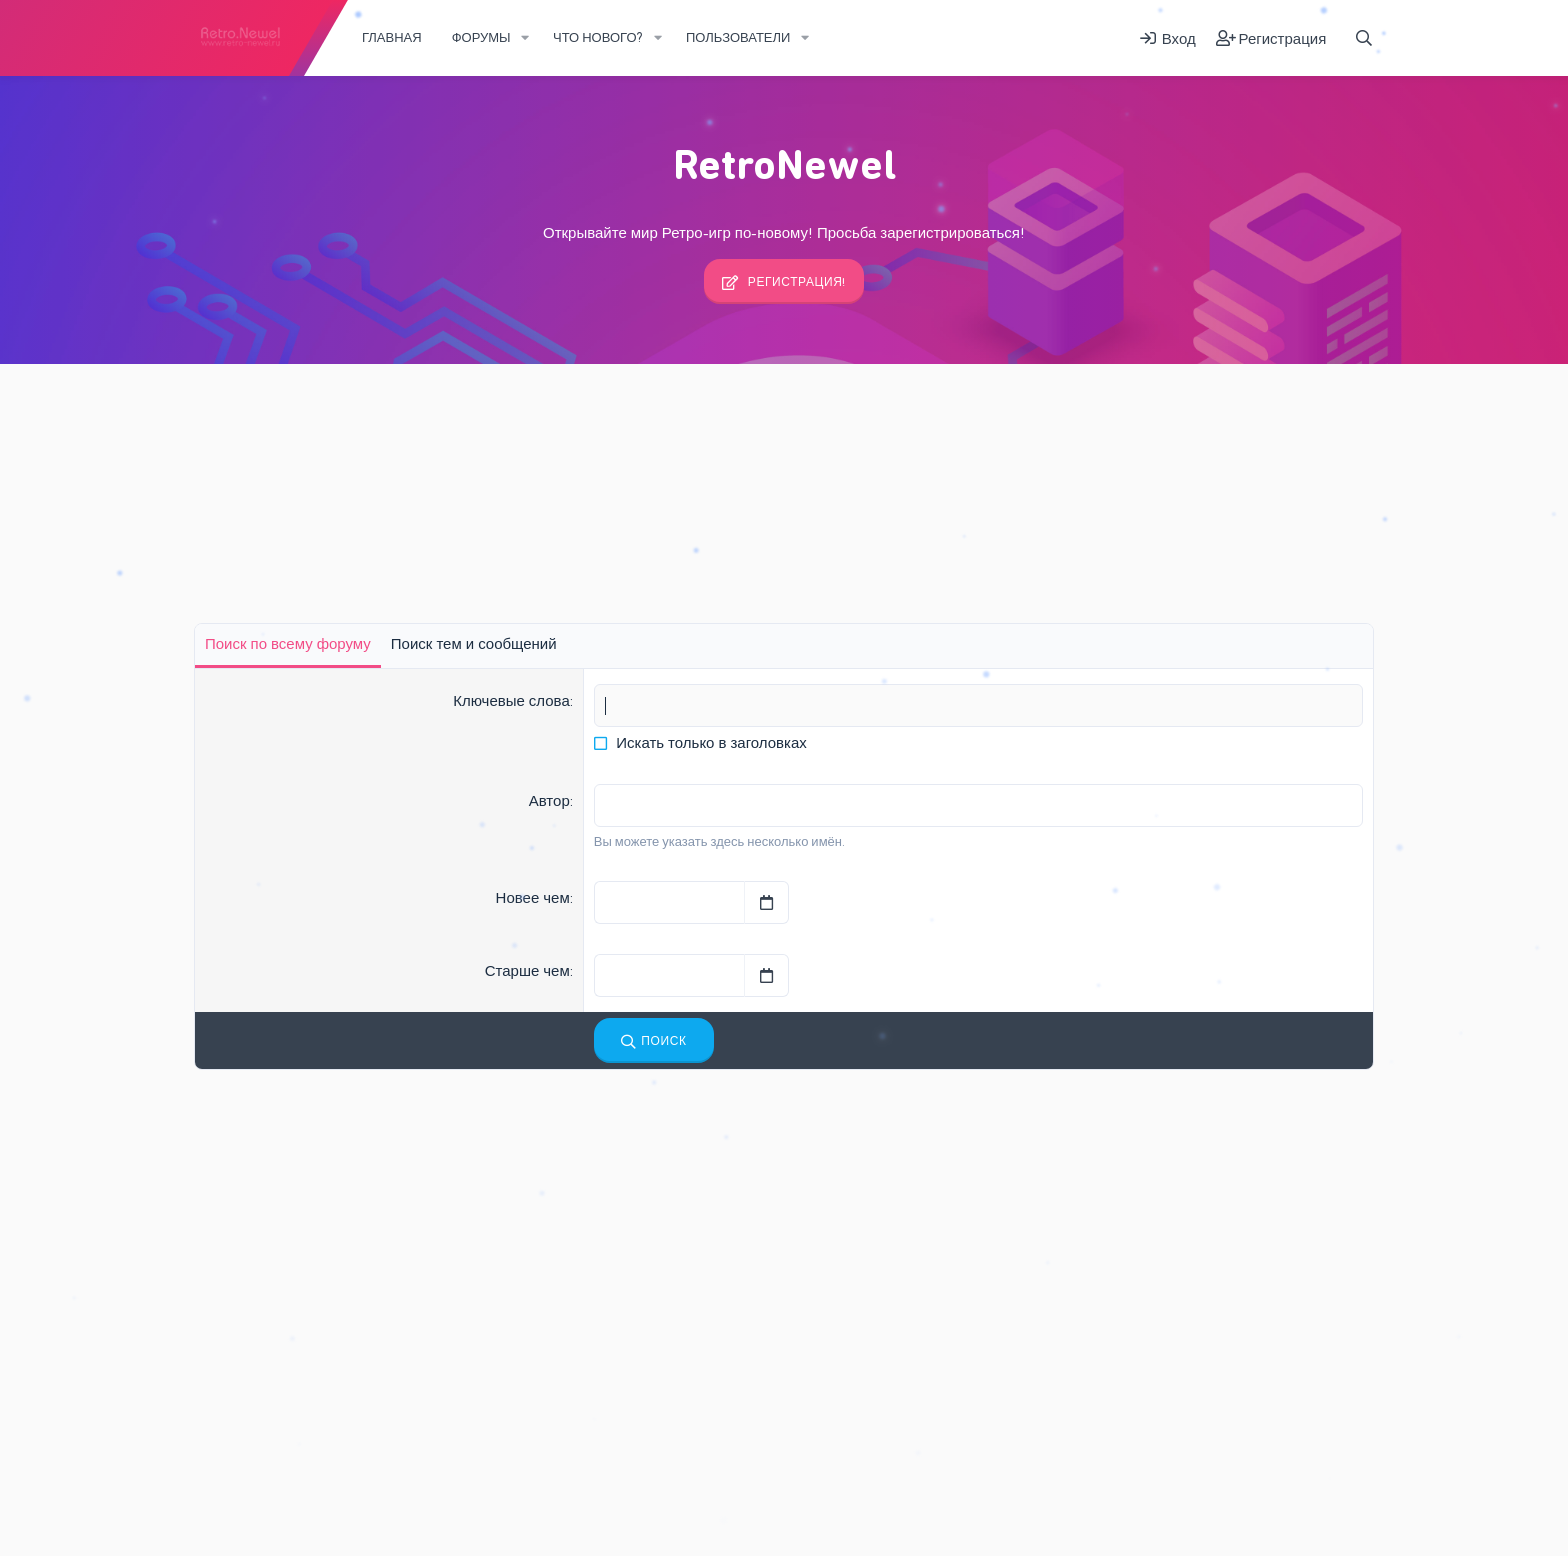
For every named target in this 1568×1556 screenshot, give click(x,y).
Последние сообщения (609, 1143)
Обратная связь (404, 1499)
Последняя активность (308, 415)
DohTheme (1343, 1532)
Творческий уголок (598, 1398)
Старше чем (527, 971)
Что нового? (598, 37)
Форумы (481, 37)
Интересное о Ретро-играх (622, 1222)
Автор (549, 801)
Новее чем (533, 898)
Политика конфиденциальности (690, 1499)
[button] (526, 38)
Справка (826, 1499)
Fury (218, 1499)
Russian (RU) (298, 1499)
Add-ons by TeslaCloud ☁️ (1302, 1499)
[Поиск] (1364, 38)
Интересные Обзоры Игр (629, 1185)
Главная (392, 37)
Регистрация (459, 415)
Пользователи (738, 37)
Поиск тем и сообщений (474, 644)
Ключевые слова (511, 701)
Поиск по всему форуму (288, 644)
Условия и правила (524, 1499)
